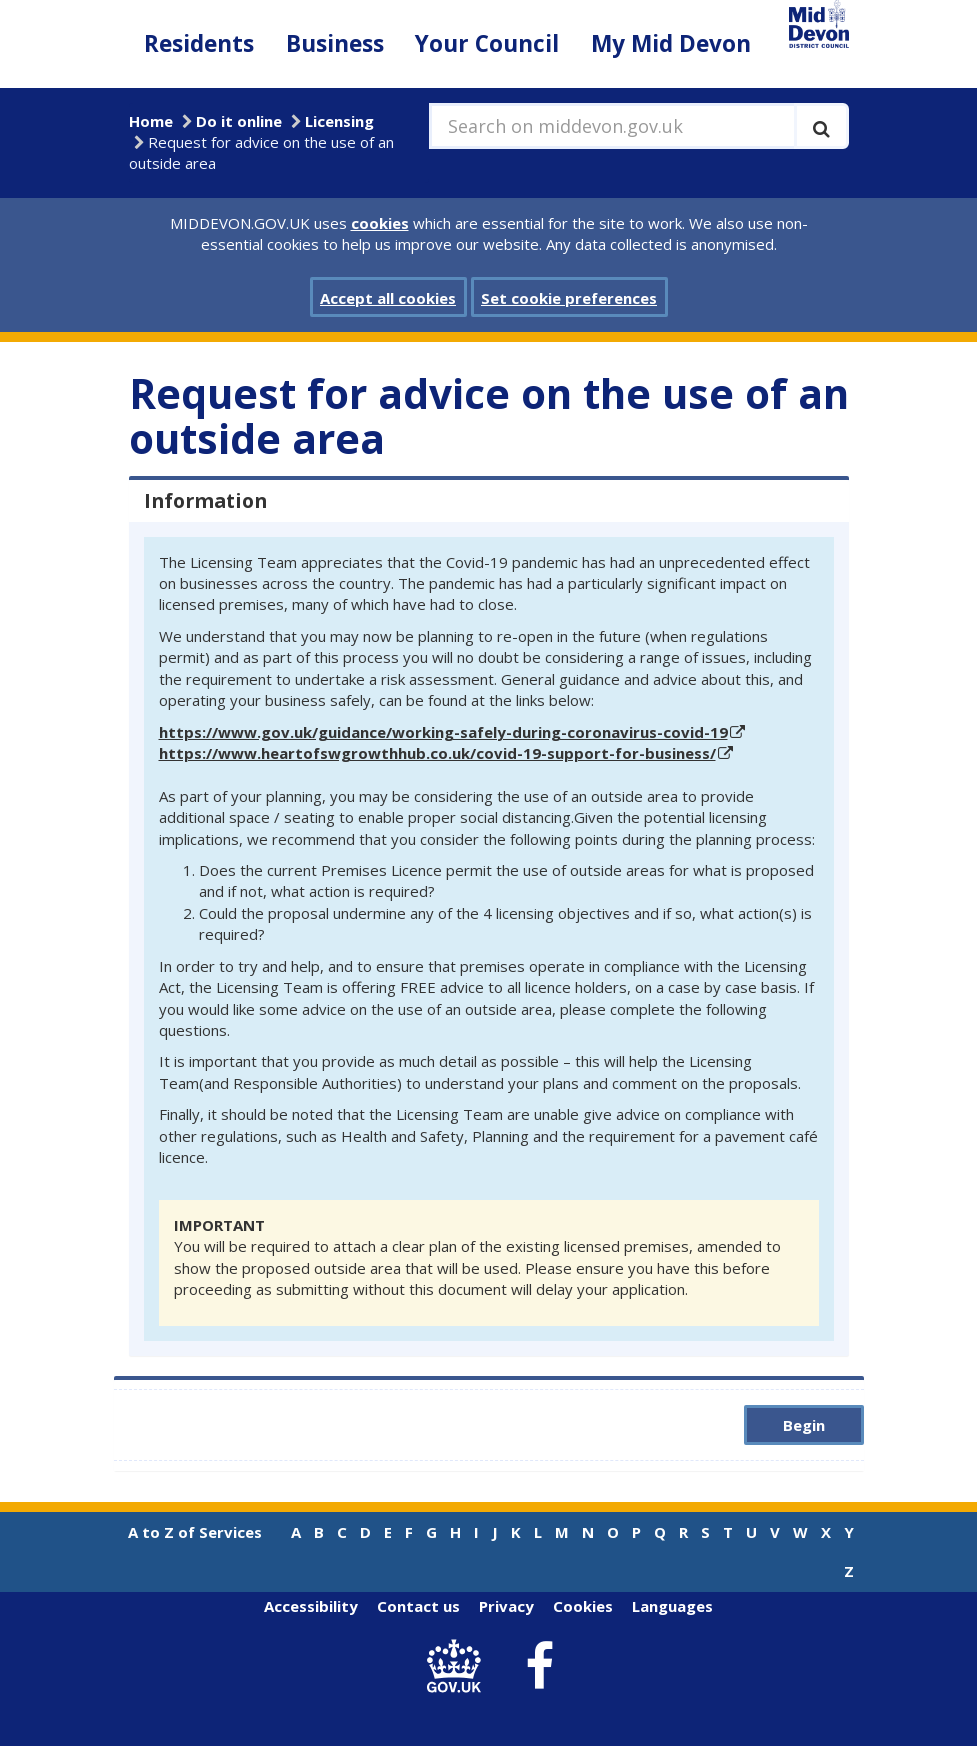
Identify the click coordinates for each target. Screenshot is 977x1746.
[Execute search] (821, 126)
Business (335, 43)
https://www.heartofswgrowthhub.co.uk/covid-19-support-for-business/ (437, 753)
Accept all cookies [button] (388, 298)
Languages (672, 1606)
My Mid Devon (671, 43)
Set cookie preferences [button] (569, 298)
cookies (380, 223)
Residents (199, 43)
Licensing (339, 121)
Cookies (583, 1606)
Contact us (418, 1606)
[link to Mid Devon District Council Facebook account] (539, 1667)
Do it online (239, 121)
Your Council (487, 43)
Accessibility (311, 1606)
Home (151, 121)
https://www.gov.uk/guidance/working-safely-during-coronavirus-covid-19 (443, 732)
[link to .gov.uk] (458, 1666)
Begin (804, 1425)
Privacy (506, 1606)
